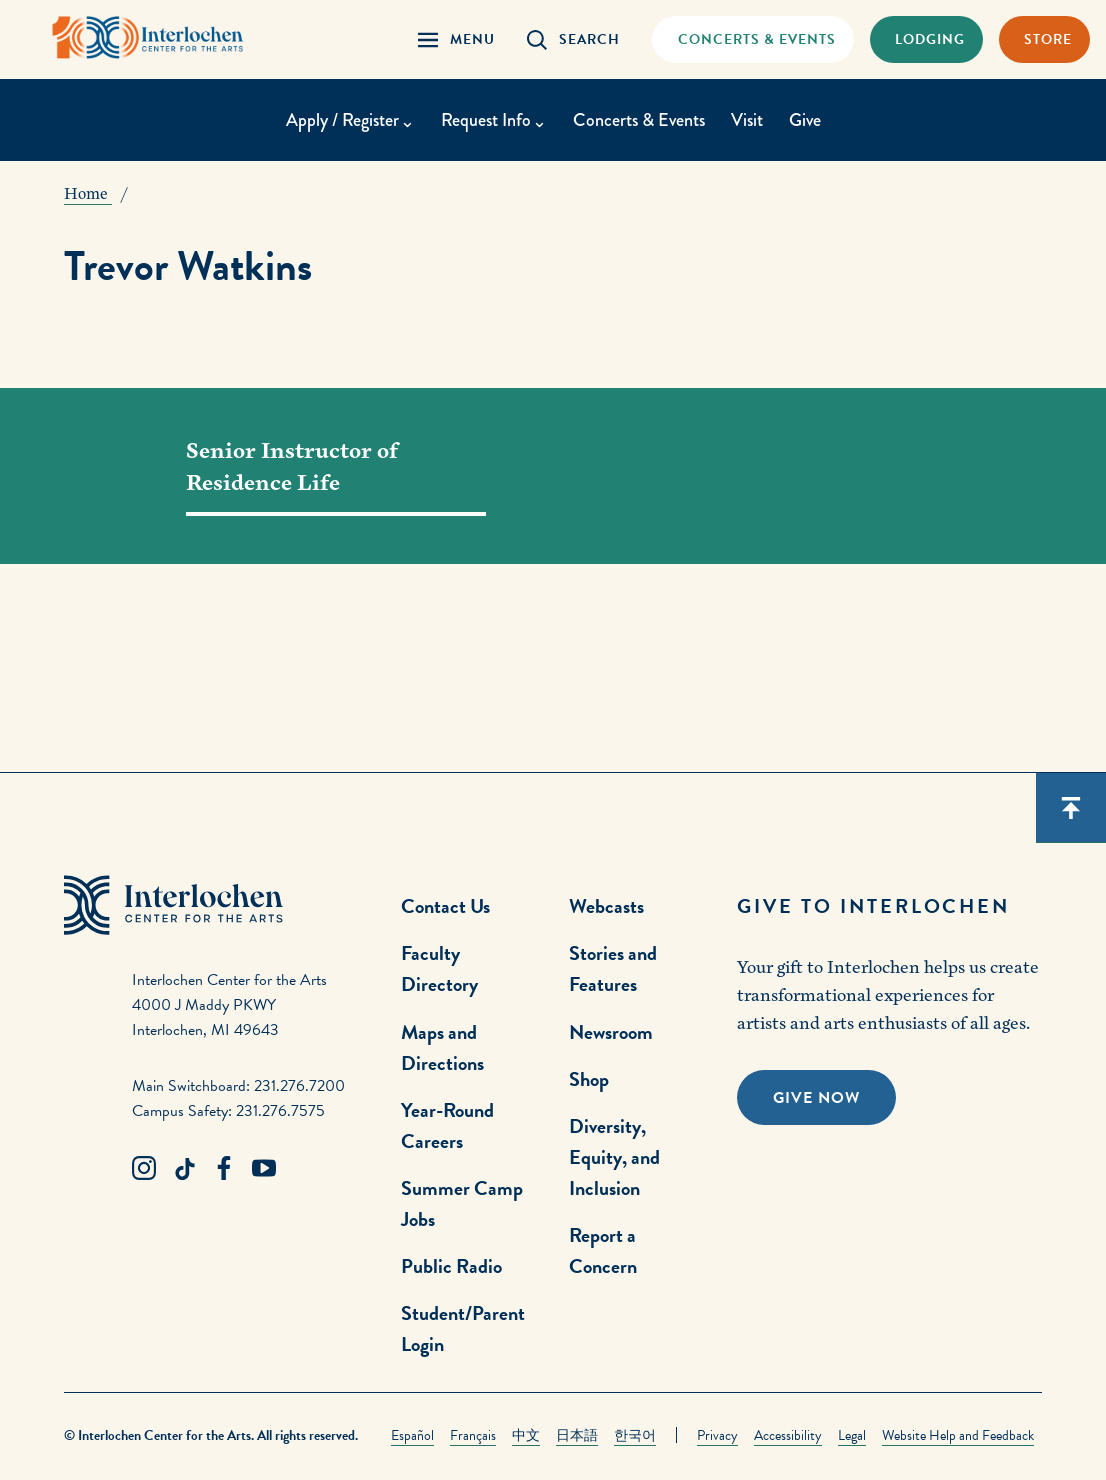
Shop (589, 1079)
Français (473, 1435)
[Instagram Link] (144, 1169)
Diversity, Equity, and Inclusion (614, 1157)
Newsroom (611, 1032)
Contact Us (445, 906)
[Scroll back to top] (1071, 808)
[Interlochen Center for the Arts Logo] (148, 37)
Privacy (717, 1435)
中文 (526, 1435)
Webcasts (606, 906)
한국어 (635, 1435)
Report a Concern (603, 1250)
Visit (747, 120)
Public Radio (451, 1266)
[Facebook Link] (224, 1169)
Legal (852, 1435)
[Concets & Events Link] (752, 39)
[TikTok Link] (184, 1169)
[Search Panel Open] (573, 39)
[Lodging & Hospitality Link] (926, 39)
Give (805, 120)
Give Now (816, 1098)
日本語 (577, 1435)
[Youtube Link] (264, 1169)
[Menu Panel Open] (456, 39)
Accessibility (788, 1435)
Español (412, 1435)
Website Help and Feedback (958, 1435)
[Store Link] (1044, 39)
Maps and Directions (442, 1047)
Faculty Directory (439, 968)
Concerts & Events (639, 120)
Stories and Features (613, 968)
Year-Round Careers (447, 1125)
